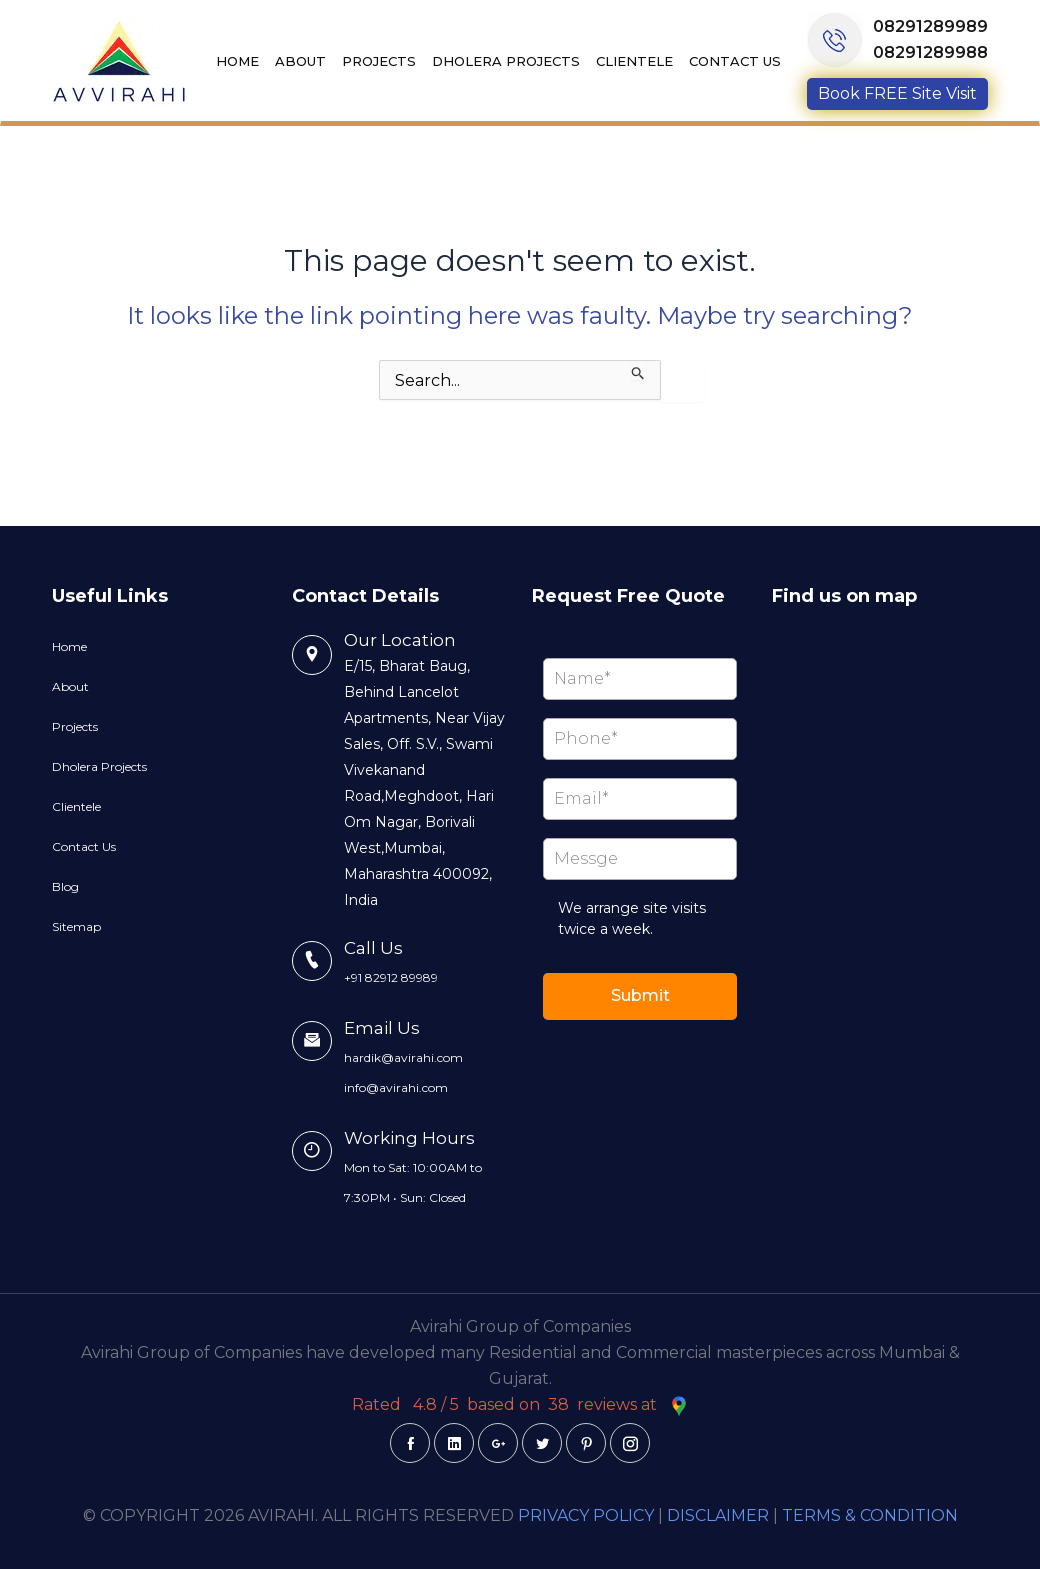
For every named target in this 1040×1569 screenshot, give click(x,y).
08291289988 (930, 52)
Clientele (634, 61)
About (300, 61)
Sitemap (76, 926)
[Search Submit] (638, 370)
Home (237, 61)
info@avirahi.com (396, 1087)
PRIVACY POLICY (586, 1515)
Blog (65, 886)
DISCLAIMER (718, 1515)
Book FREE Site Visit (897, 93)
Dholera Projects (506, 61)
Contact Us (735, 61)
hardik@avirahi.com (403, 1057)
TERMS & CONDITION (870, 1515)
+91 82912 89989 (391, 977)
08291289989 (930, 26)
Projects (379, 61)
